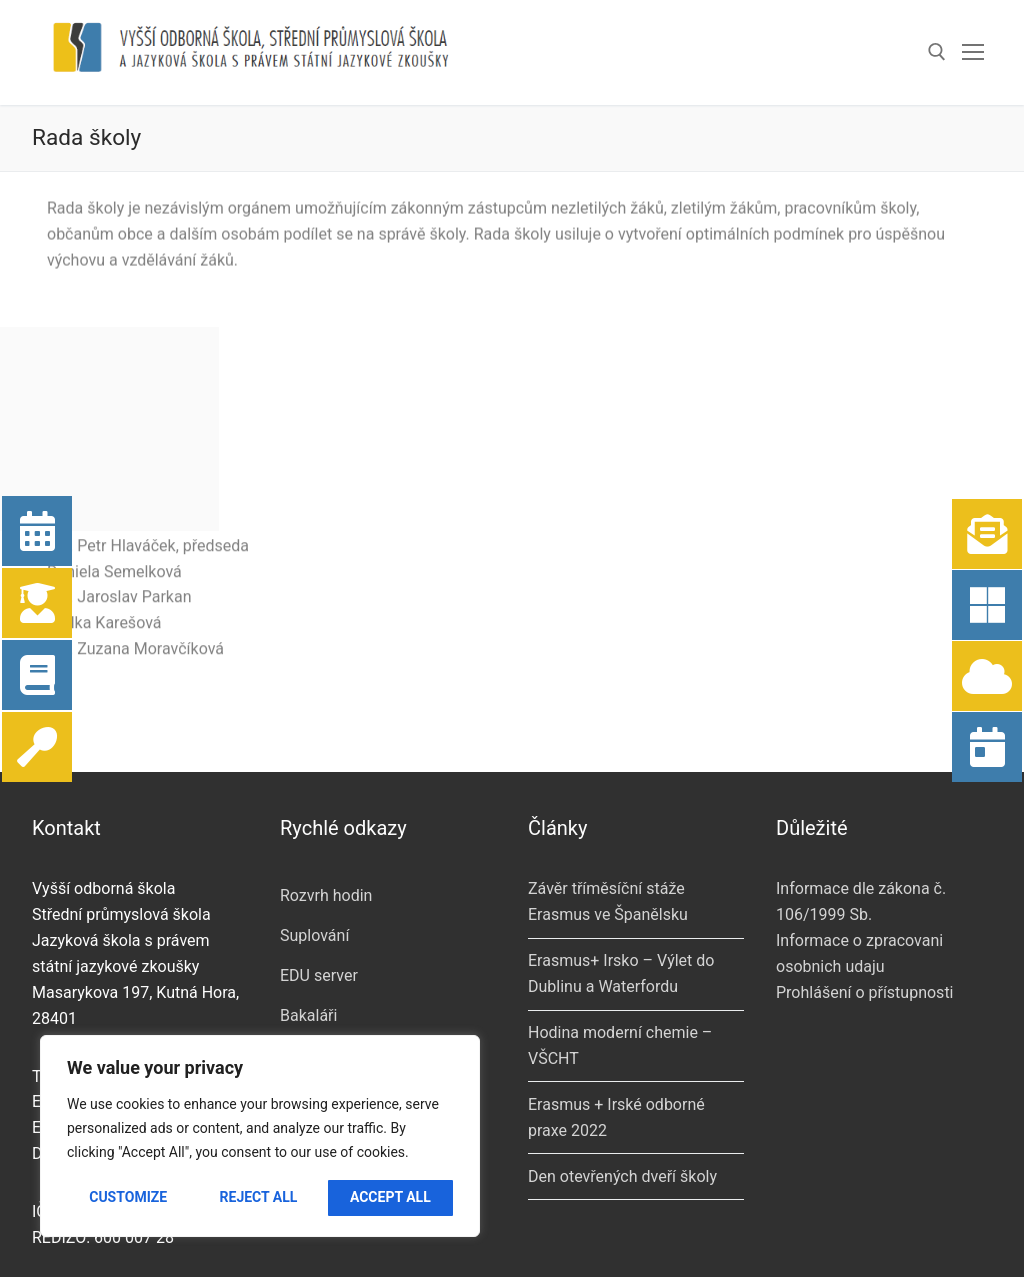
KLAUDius (315, 1028)
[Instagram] (658, 1229)
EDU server (319, 868)
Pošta (300, 948)
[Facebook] (554, 1229)
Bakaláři (308, 908)
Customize (128, 1197)
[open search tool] (937, 52)
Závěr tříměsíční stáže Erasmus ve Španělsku (608, 794)
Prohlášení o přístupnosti (865, 885)
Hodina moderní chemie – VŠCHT (620, 938)
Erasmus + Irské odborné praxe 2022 (616, 1010)
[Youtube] (606, 1229)
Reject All (259, 1197)
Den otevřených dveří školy (622, 1069)
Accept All (390, 1197)
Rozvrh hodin (326, 788)
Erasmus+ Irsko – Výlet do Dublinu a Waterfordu (621, 866)
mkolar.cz (374, 1241)
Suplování (314, 828)
